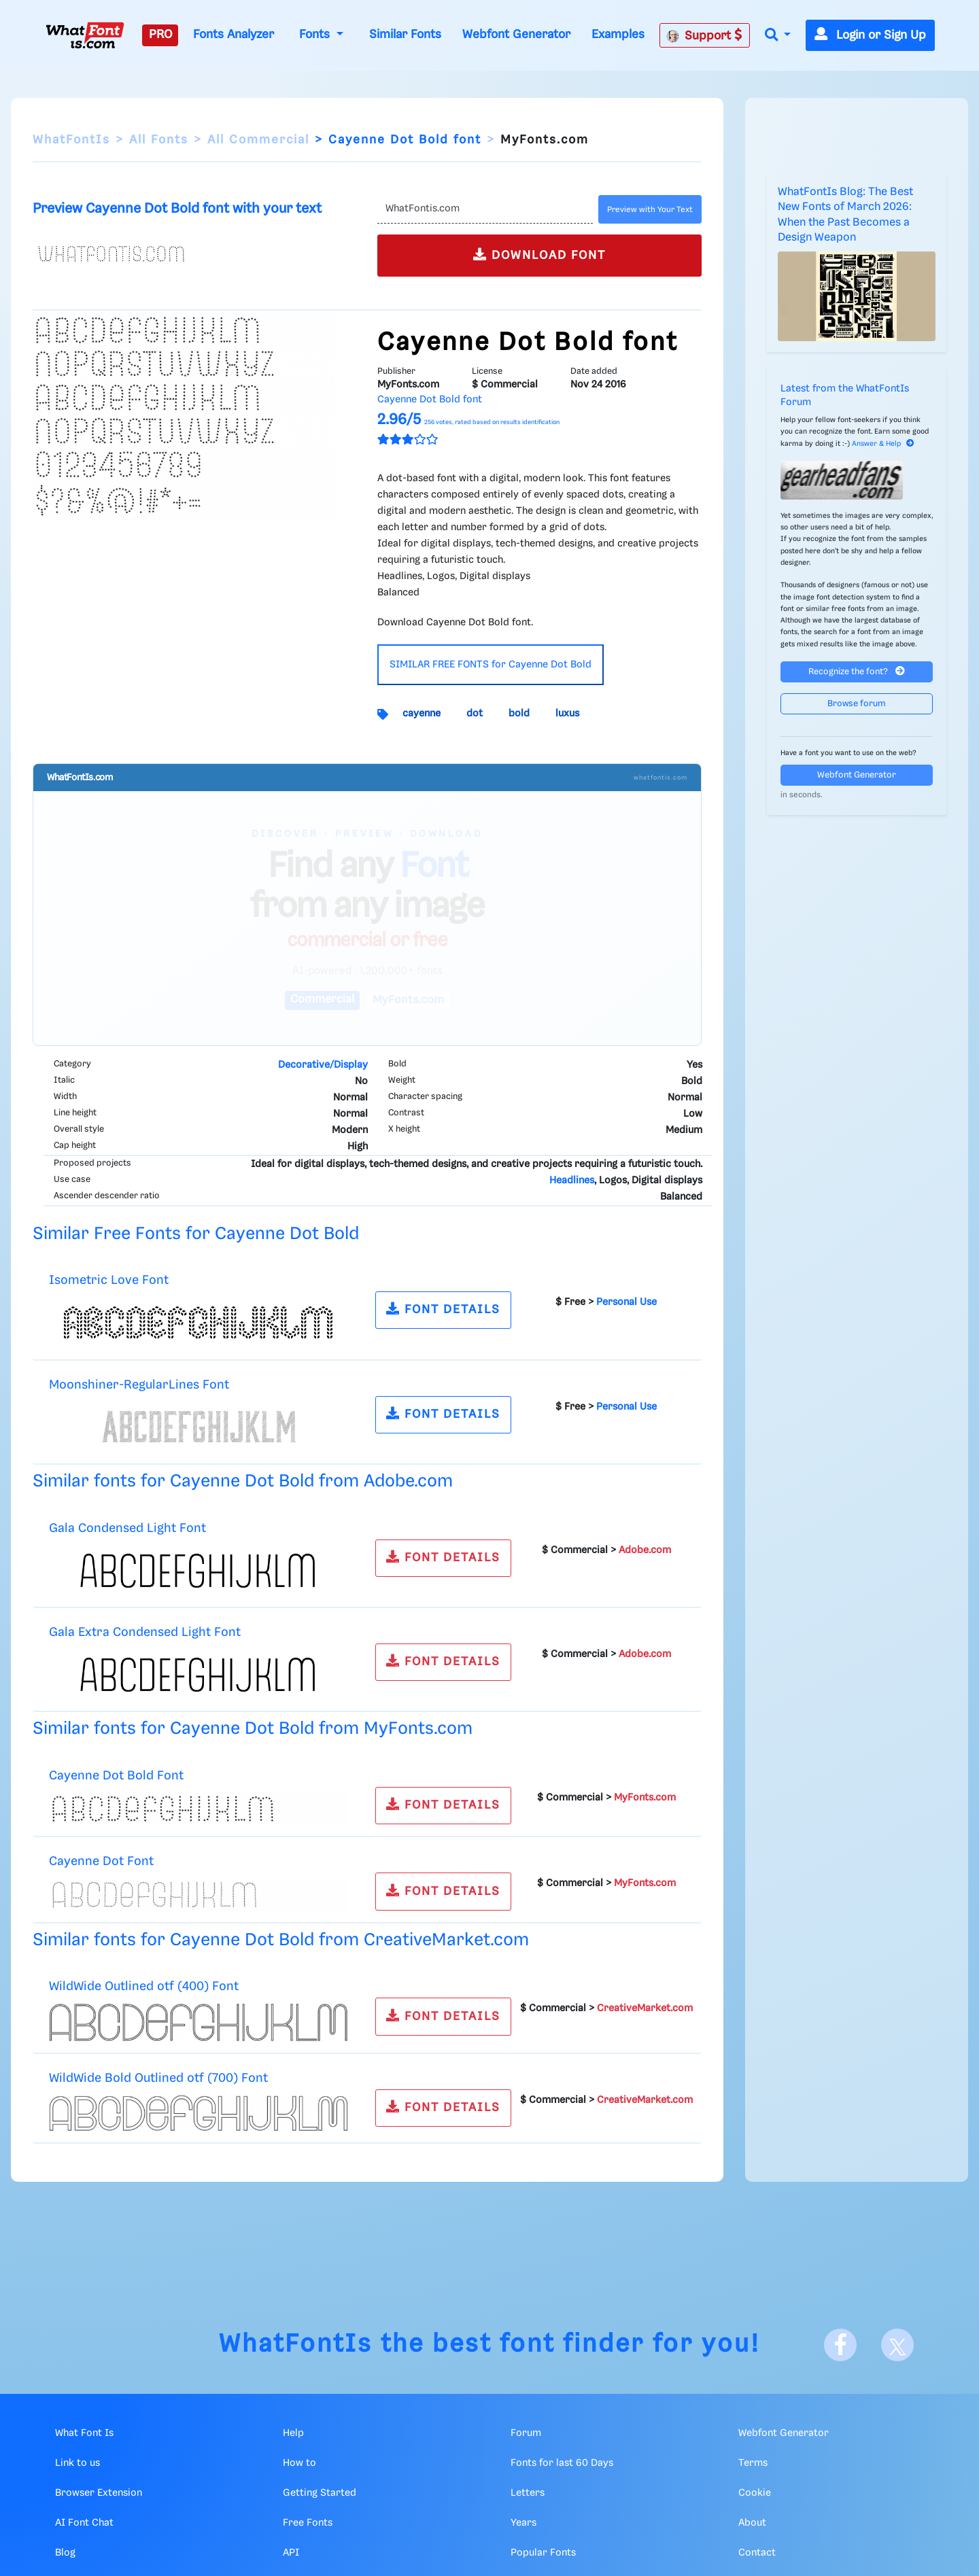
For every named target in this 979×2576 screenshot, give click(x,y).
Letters (528, 2493)
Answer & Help (883, 444)
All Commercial (258, 140)
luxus (567, 713)
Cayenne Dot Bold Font (116, 1775)
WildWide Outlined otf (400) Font (144, 1986)
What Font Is (84, 2433)
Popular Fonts (543, 2552)
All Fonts (158, 140)
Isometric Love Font (109, 1280)
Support (704, 35)
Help (293, 2433)
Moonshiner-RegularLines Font (139, 1384)
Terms (753, 2463)
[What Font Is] (85, 35)
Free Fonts (307, 2523)
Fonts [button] (316, 35)
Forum (526, 2433)
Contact (757, 2552)
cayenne (421, 713)
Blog (65, 2552)
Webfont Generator (516, 35)
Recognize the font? (856, 671)
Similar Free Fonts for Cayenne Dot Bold (196, 1234)
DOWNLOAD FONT (539, 254)
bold (519, 713)
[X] (897, 2345)
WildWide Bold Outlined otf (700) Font (158, 2078)
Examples (618, 35)
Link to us (77, 2463)
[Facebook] (840, 2345)
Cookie (754, 2493)
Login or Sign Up (870, 35)
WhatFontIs (71, 140)
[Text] (485, 209)
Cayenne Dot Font (101, 1861)
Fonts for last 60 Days (562, 2463)
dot (474, 713)
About (752, 2523)
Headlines (571, 1180)
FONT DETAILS (443, 1309)
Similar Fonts (405, 35)
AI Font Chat (84, 2523)
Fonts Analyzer (233, 35)
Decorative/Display (323, 1065)
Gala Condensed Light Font (127, 1528)
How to (299, 2463)
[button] (777, 36)
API (291, 2552)
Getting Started (319, 2493)
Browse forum (856, 703)
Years (523, 2523)
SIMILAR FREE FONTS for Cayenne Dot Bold (490, 664)
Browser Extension (98, 2493)
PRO (160, 35)
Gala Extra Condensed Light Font (145, 1632)
